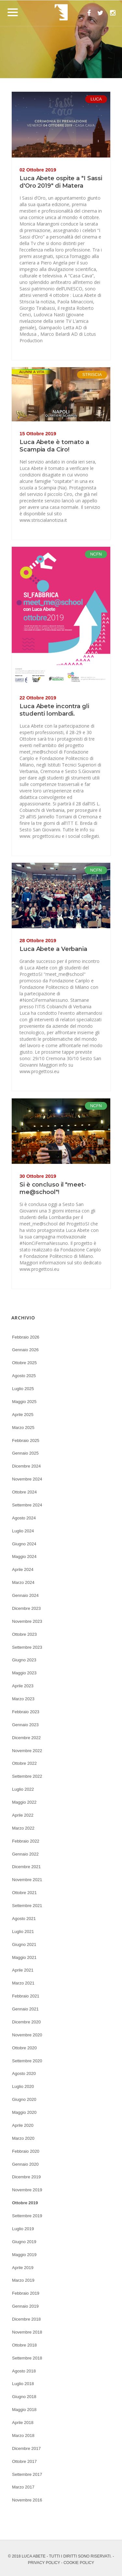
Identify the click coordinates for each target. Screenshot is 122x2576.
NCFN (96, 554)
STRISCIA (92, 374)
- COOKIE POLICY (77, 2562)
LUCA (96, 99)
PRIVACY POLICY (44, 2562)
